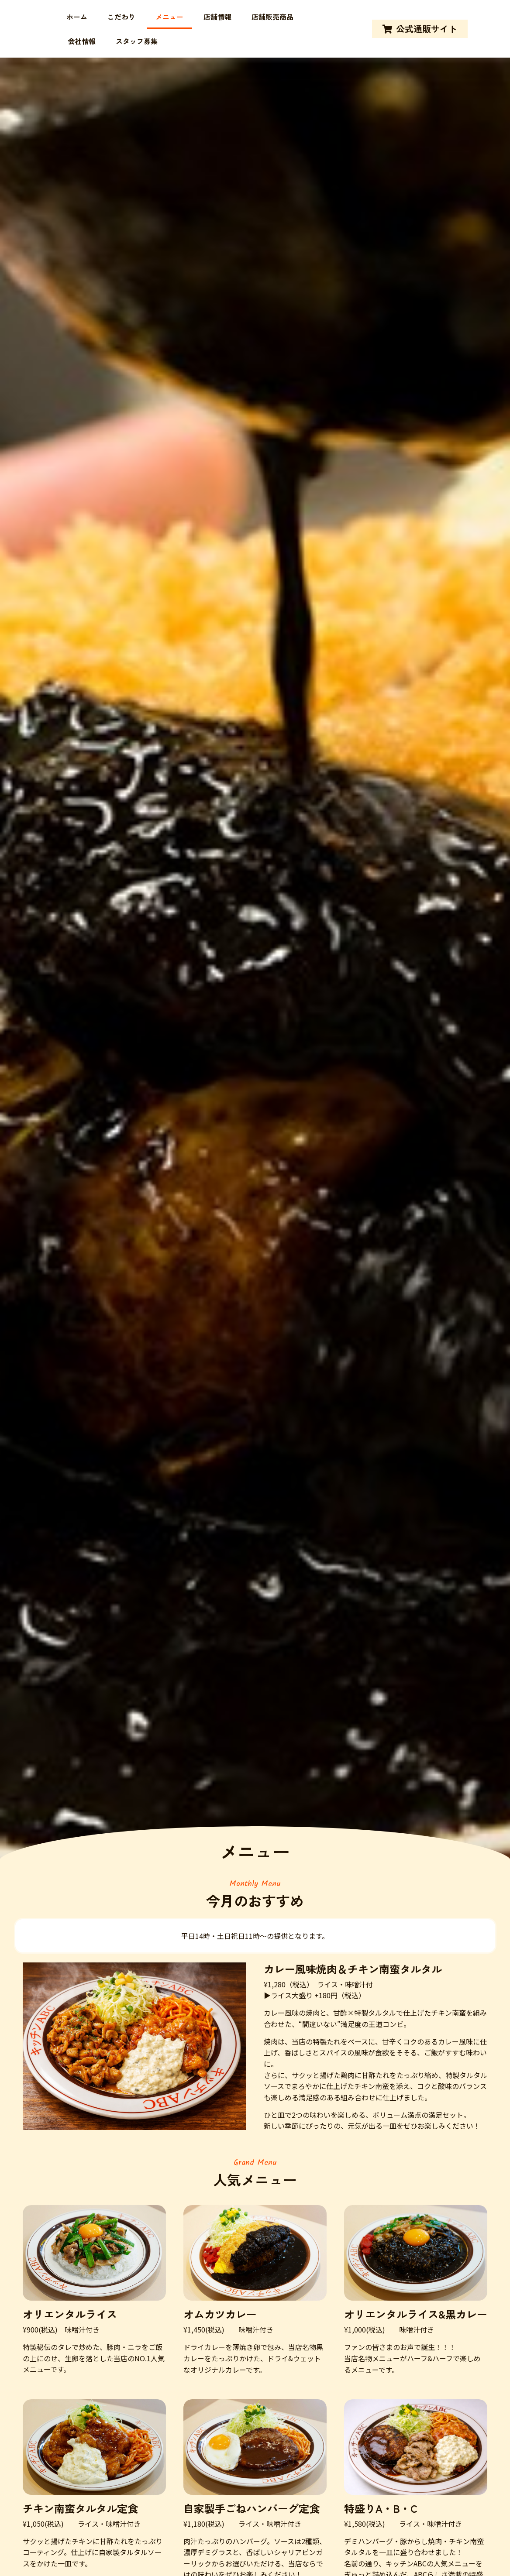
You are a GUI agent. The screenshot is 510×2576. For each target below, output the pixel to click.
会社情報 (82, 41)
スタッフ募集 (137, 41)
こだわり (121, 16)
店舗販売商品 (272, 16)
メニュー (169, 16)
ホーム (76, 16)
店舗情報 (217, 16)
